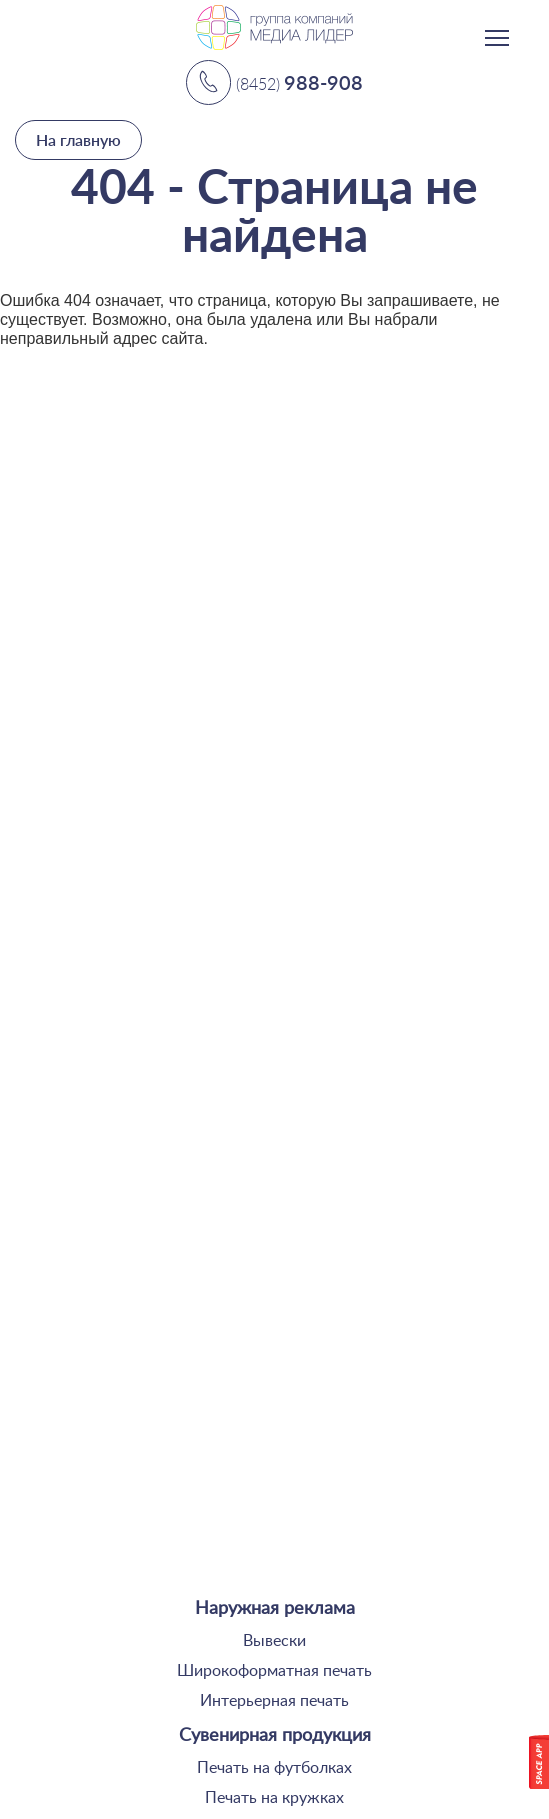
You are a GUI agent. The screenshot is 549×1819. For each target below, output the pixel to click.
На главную (78, 139)
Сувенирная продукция (275, 1736)
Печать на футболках (274, 1768)
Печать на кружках (274, 1798)
